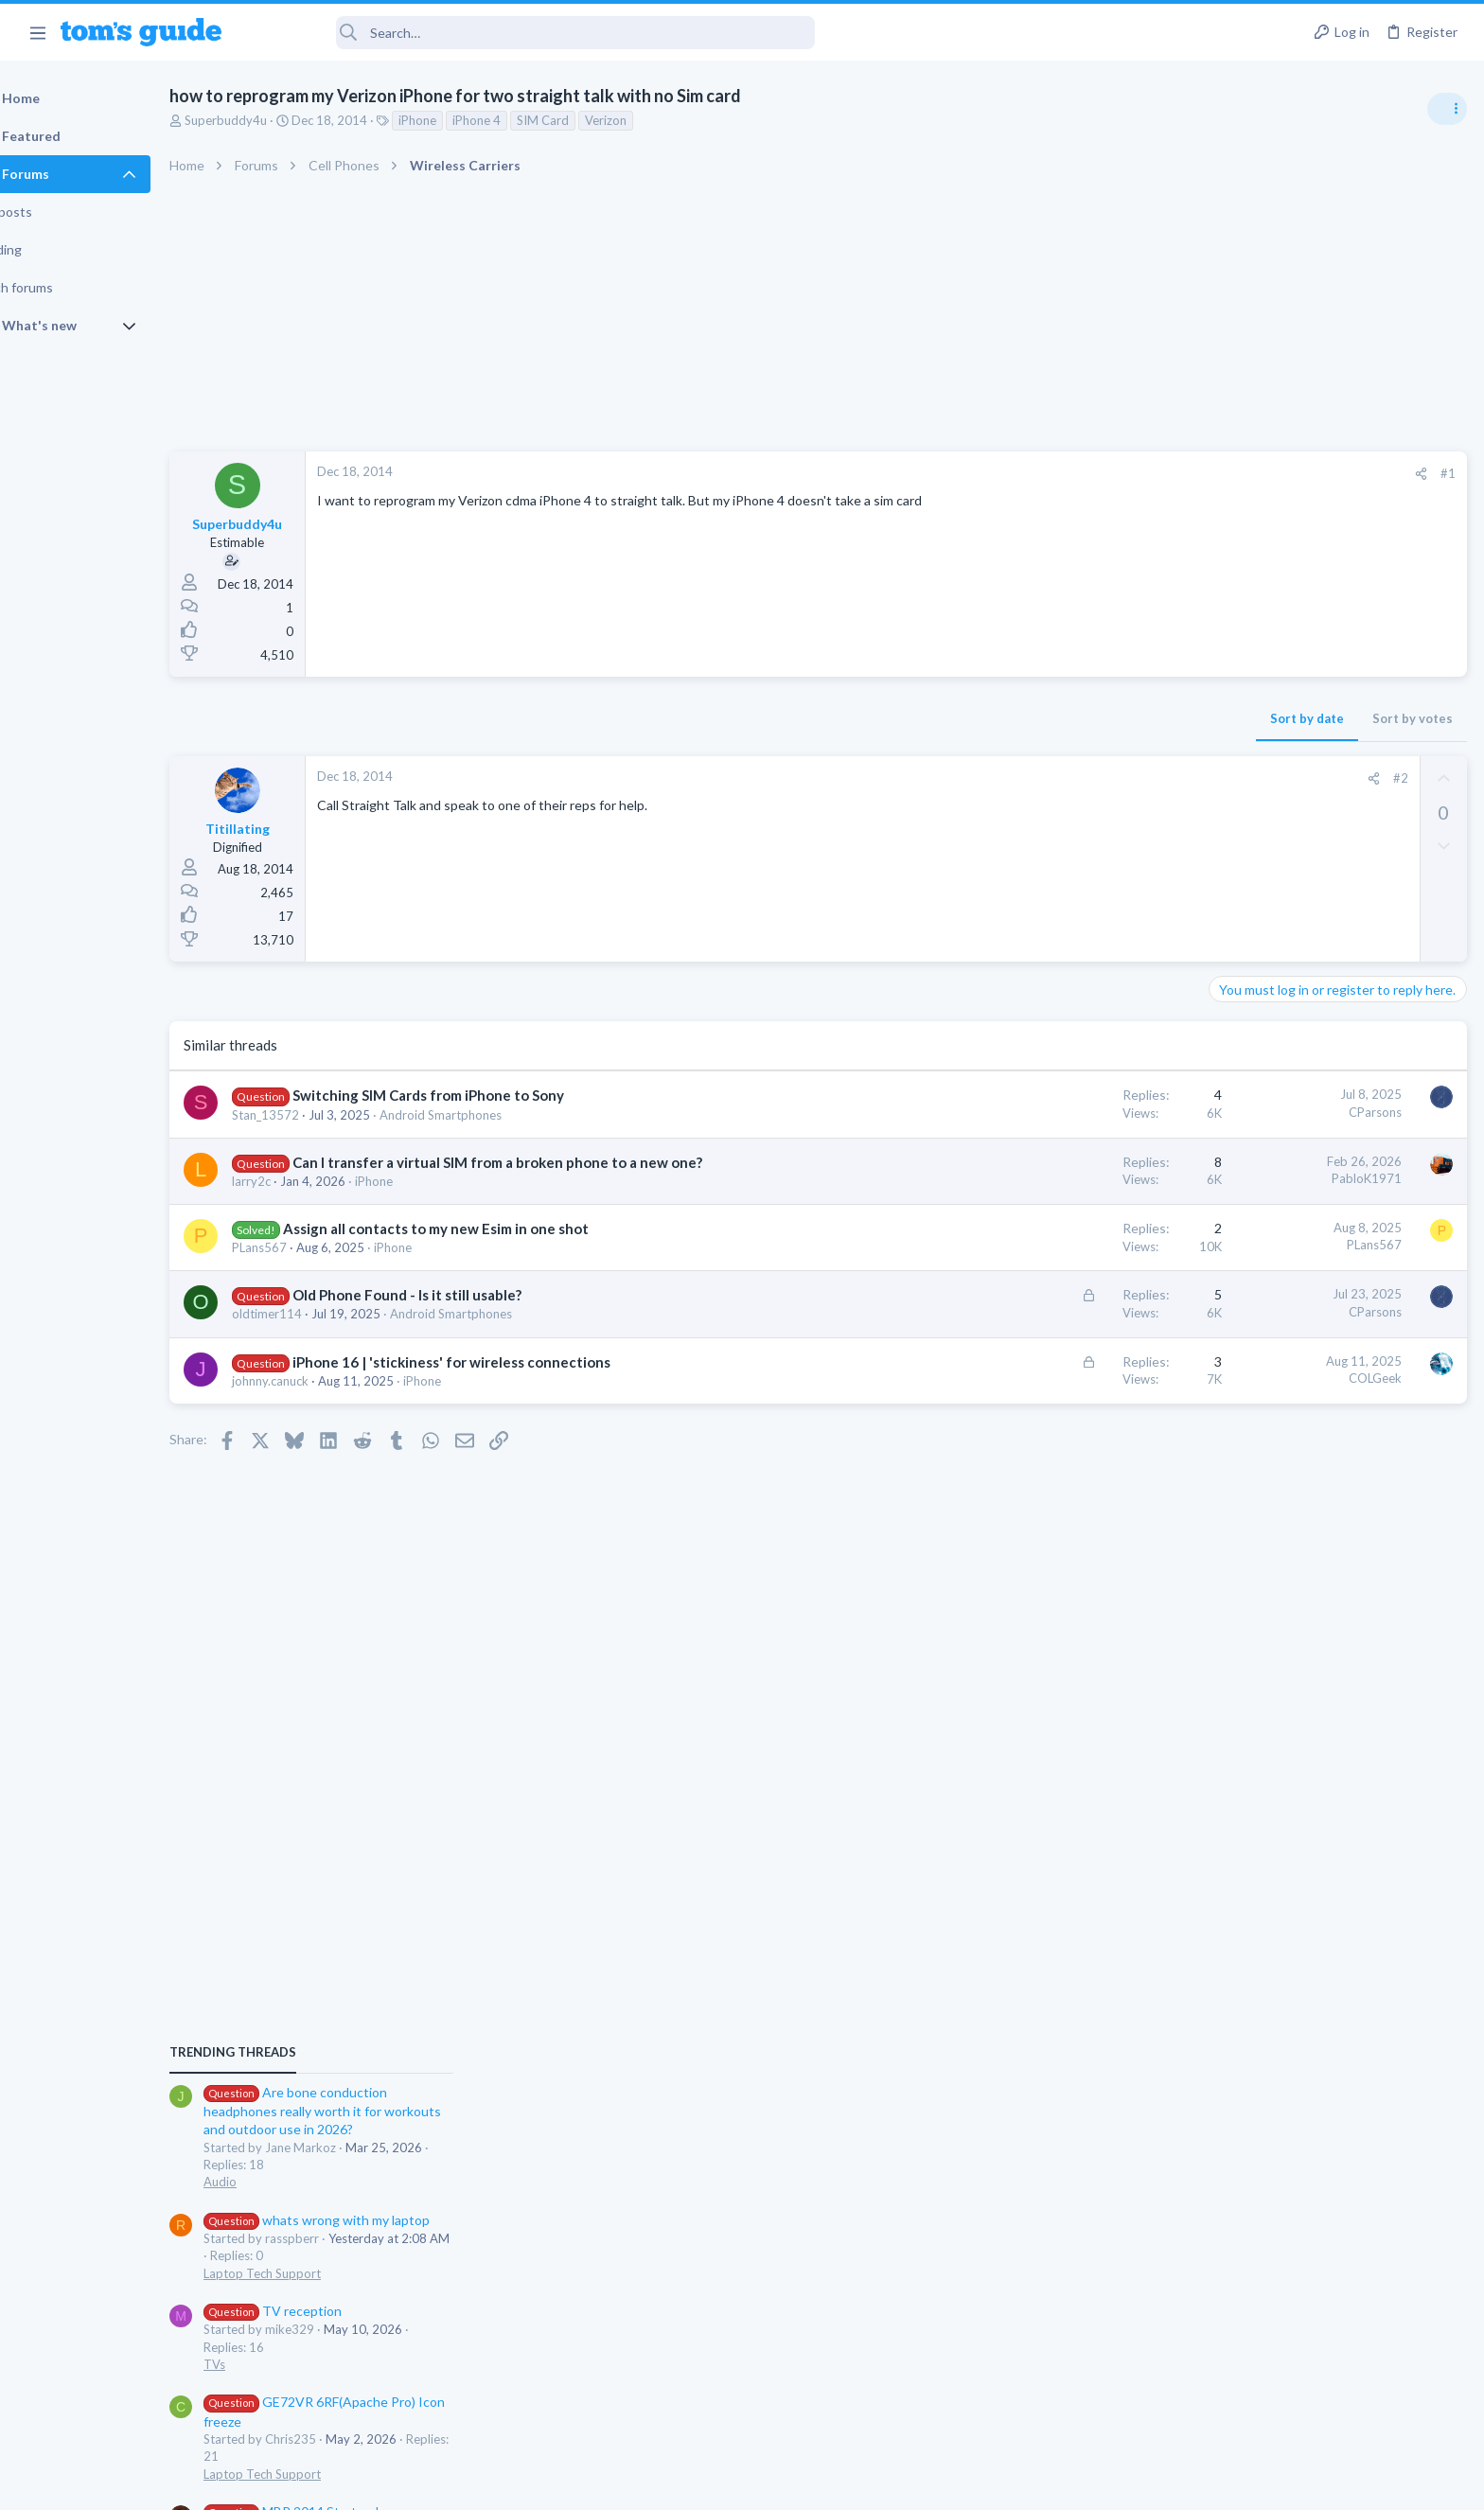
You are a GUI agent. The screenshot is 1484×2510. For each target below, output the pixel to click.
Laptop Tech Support (1274, 1249)
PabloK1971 (1062, 1178)
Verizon (654, 120)
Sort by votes (1108, 718)
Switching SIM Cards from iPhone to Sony (476, 1095)
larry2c (299, 1181)
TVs (1226, 1341)
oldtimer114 (315, 1313)
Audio (1231, 1158)
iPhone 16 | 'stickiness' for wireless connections (500, 1361)
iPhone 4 (525, 120)
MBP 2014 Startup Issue (1317, 1488)
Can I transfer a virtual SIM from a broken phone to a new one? (546, 1162)
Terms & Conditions (921, 2483)
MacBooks (1244, 1541)
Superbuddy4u (274, 120)
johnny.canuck (318, 1380)
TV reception (1284, 1288)
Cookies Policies (671, 2483)
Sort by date (1002, 718)
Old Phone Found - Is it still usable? (455, 1294)
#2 (1095, 778)
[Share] (1116, 474)
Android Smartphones (489, 1114)
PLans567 (307, 1247)
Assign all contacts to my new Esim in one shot (484, 1228)
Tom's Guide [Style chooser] (1330, 2352)
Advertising (538, 2483)
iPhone (466, 120)
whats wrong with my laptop (1328, 1197)
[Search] (531, 32)
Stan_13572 (313, 1114)
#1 (1143, 473)
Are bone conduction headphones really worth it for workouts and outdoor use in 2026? (1334, 1088)
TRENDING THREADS (1244, 1028)
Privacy (790, 2483)
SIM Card (591, 120)
